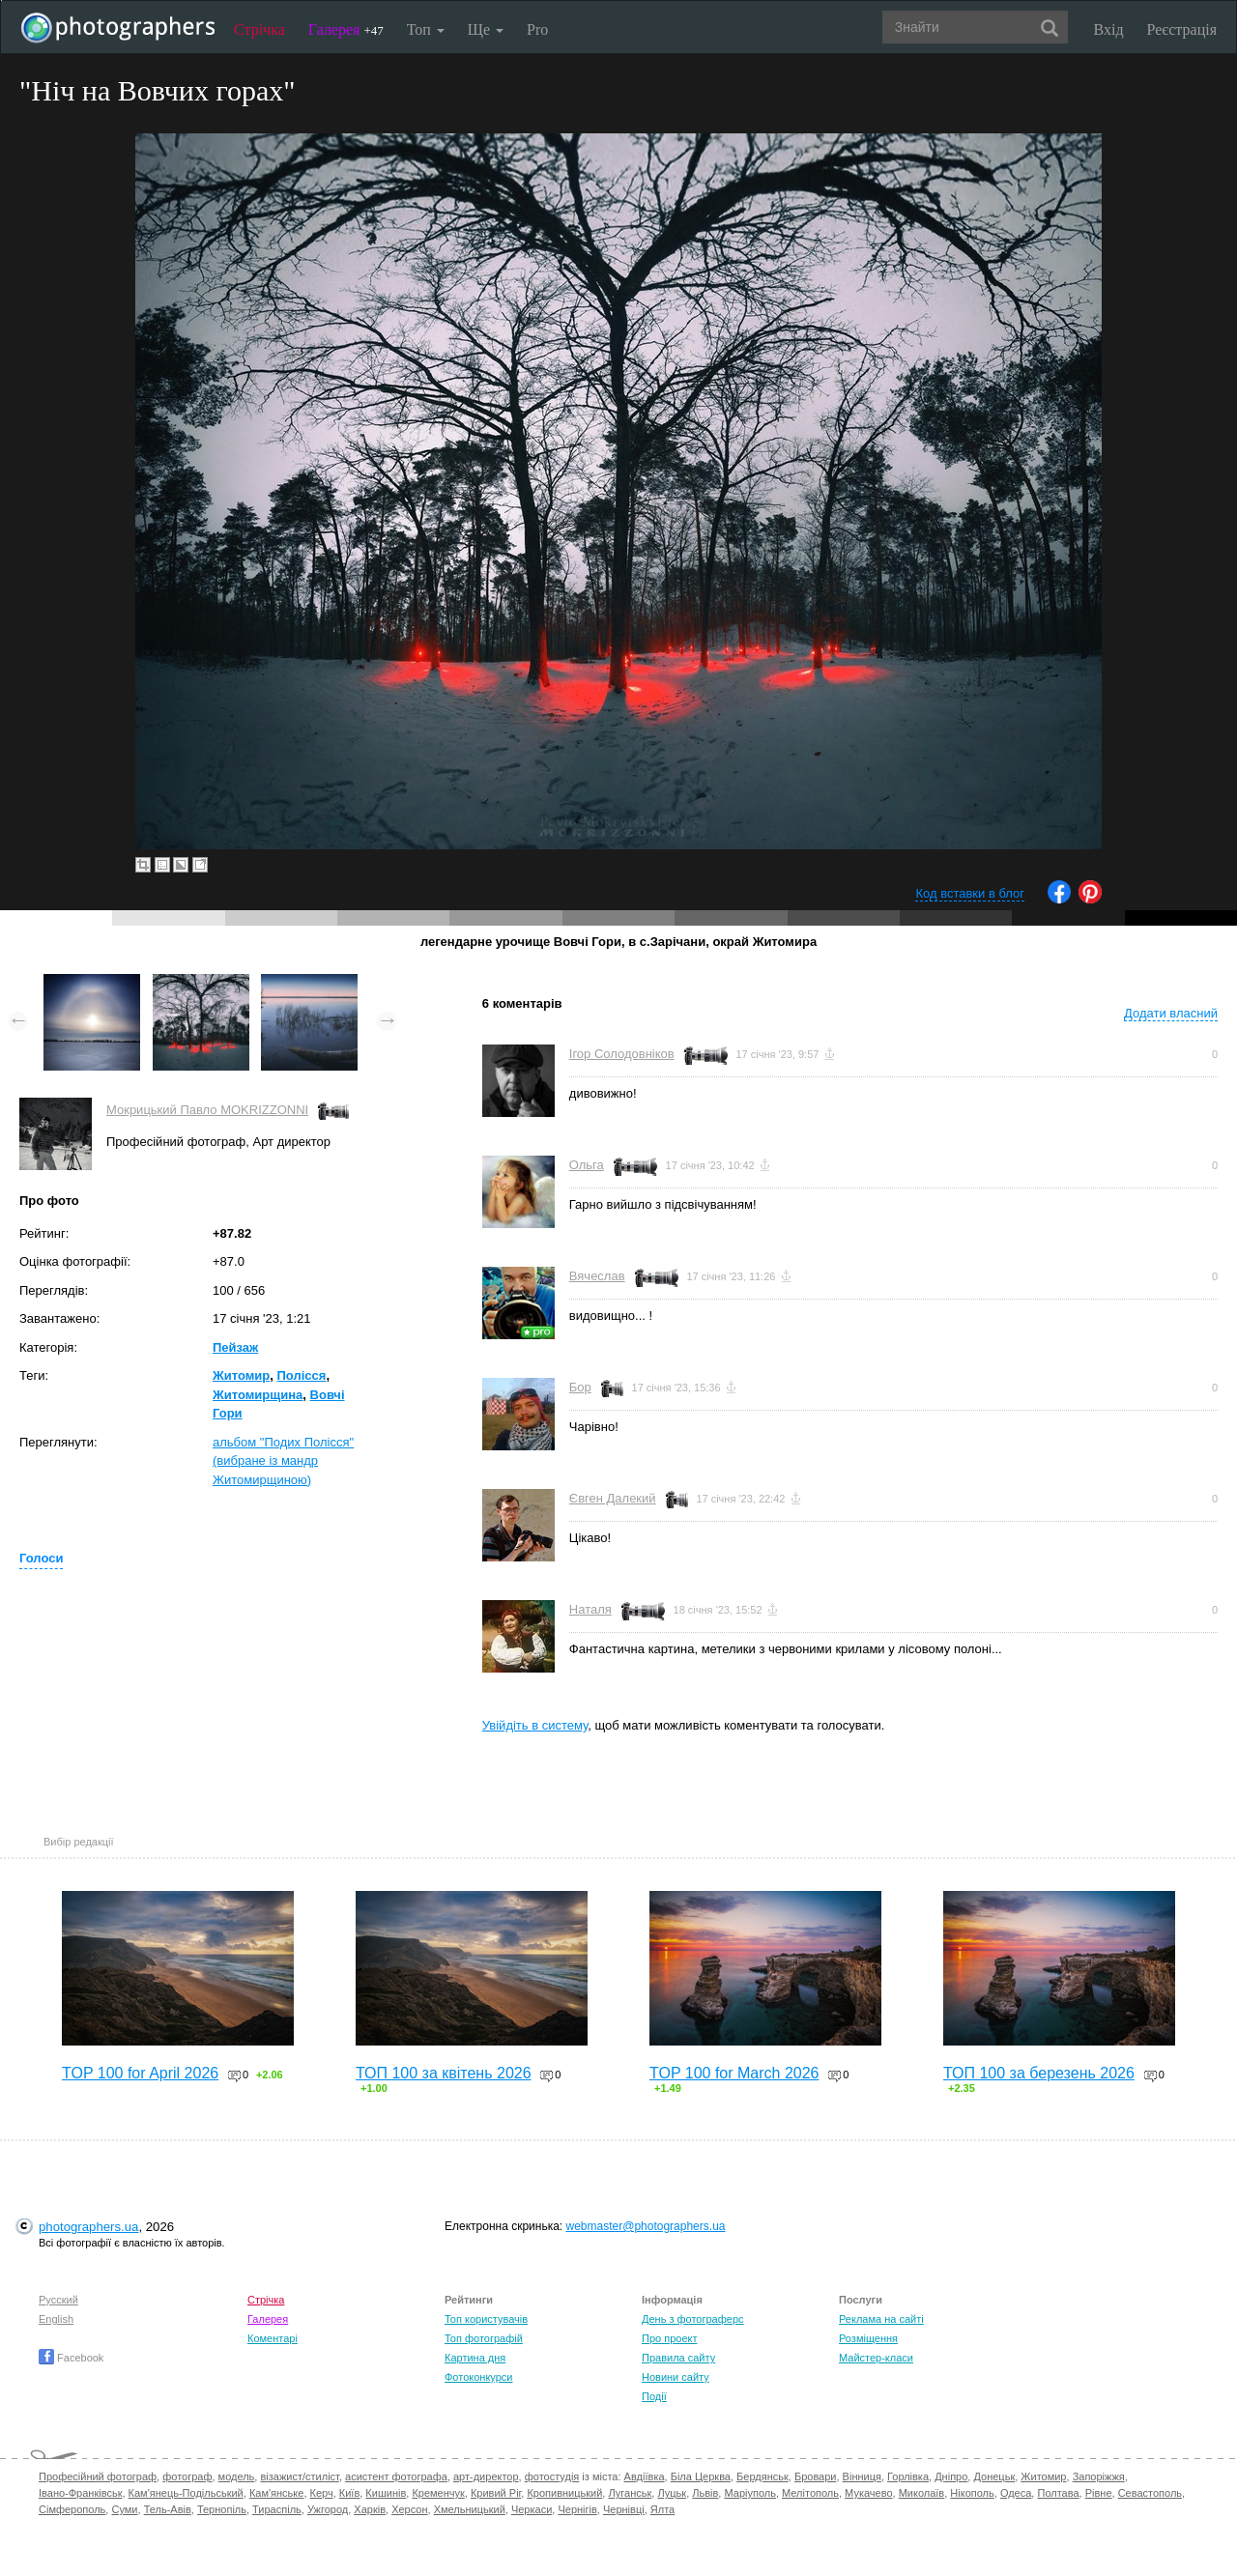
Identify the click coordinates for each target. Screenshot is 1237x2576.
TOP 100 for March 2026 (734, 2073)
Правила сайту (678, 2357)
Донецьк (994, 2476)
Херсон (409, 2509)
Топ (426, 29)
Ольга (586, 1165)
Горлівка (908, 2476)
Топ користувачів (486, 2319)
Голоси (41, 1558)
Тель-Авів (167, 2509)
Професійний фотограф (98, 2476)
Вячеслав (597, 1276)
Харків (370, 2509)
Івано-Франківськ (80, 2493)
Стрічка (259, 29)
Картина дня (475, 2357)
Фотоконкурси (478, 2377)
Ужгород (327, 2509)
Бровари (815, 2476)
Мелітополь (810, 2493)
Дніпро (951, 2476)
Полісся (302, 1375)
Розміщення (868, 2338)
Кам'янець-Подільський (186, 2493)
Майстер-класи (876, 2357)
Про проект (669, 2338)
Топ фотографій (484, 2338)
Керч (321, 2493)
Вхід (1109, 29)
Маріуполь (749, 2493)
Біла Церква (701, 2476)
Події (654, 2396)
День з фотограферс (693, 2319)
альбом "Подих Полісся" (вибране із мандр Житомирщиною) (283, 1461)
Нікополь (971, 2493)
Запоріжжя (1099, 2476)
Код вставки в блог (969, 893)
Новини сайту (675, 2377)
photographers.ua (88, 2226)
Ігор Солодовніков (622, 1053)
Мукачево (868, 2493)
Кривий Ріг (496, 2493)
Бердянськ (762, 2476)
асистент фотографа (396, 2476)
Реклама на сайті (881, 2319)
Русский (58, 2299)
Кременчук (438, 2493)
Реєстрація (1182, 29)
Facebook (71, 2357)
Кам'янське (276, 2493)
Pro (537, 29)
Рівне (1098, 2493)
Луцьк (671, 2493)
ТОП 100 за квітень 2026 (444, 2073)
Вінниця (862, 2476)
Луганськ (629, 2493)
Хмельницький (469, 2509)
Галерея (346, 29)
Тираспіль (277, 2509)
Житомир (241, 1375)
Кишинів (385, 2493)
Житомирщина (257, 1395)
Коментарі (272, 2338)
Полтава (1058, 2493)
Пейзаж (235, 1347)
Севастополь (1150, 2493)
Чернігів (577, 2509)
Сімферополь (72, 2509)
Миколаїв (922, 2493)
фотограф (187, 2476)
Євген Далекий (612, 1498)
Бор (580, 1387)
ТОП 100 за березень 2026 (1039, 2073)
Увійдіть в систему (535, 1725)
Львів (705, 2493)
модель (236, 2476)
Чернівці (624, 2509)
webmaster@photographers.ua (646, 2226)
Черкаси (531, 2509)
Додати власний (1171, 1013)
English (56, 2319)
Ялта (662, 2509)
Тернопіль (221, 2509)
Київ (349, 2493)
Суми (124, 2509)
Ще (485, 29)
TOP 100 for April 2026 (140, 2073)
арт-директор (486, 2476)
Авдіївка (644, 2476)
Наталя (590, 1609)
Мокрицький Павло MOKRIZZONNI (207, 1109)
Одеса (1015, 2493)
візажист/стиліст (299, 2476)
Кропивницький (564, 2493)
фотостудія (552, 2476)
